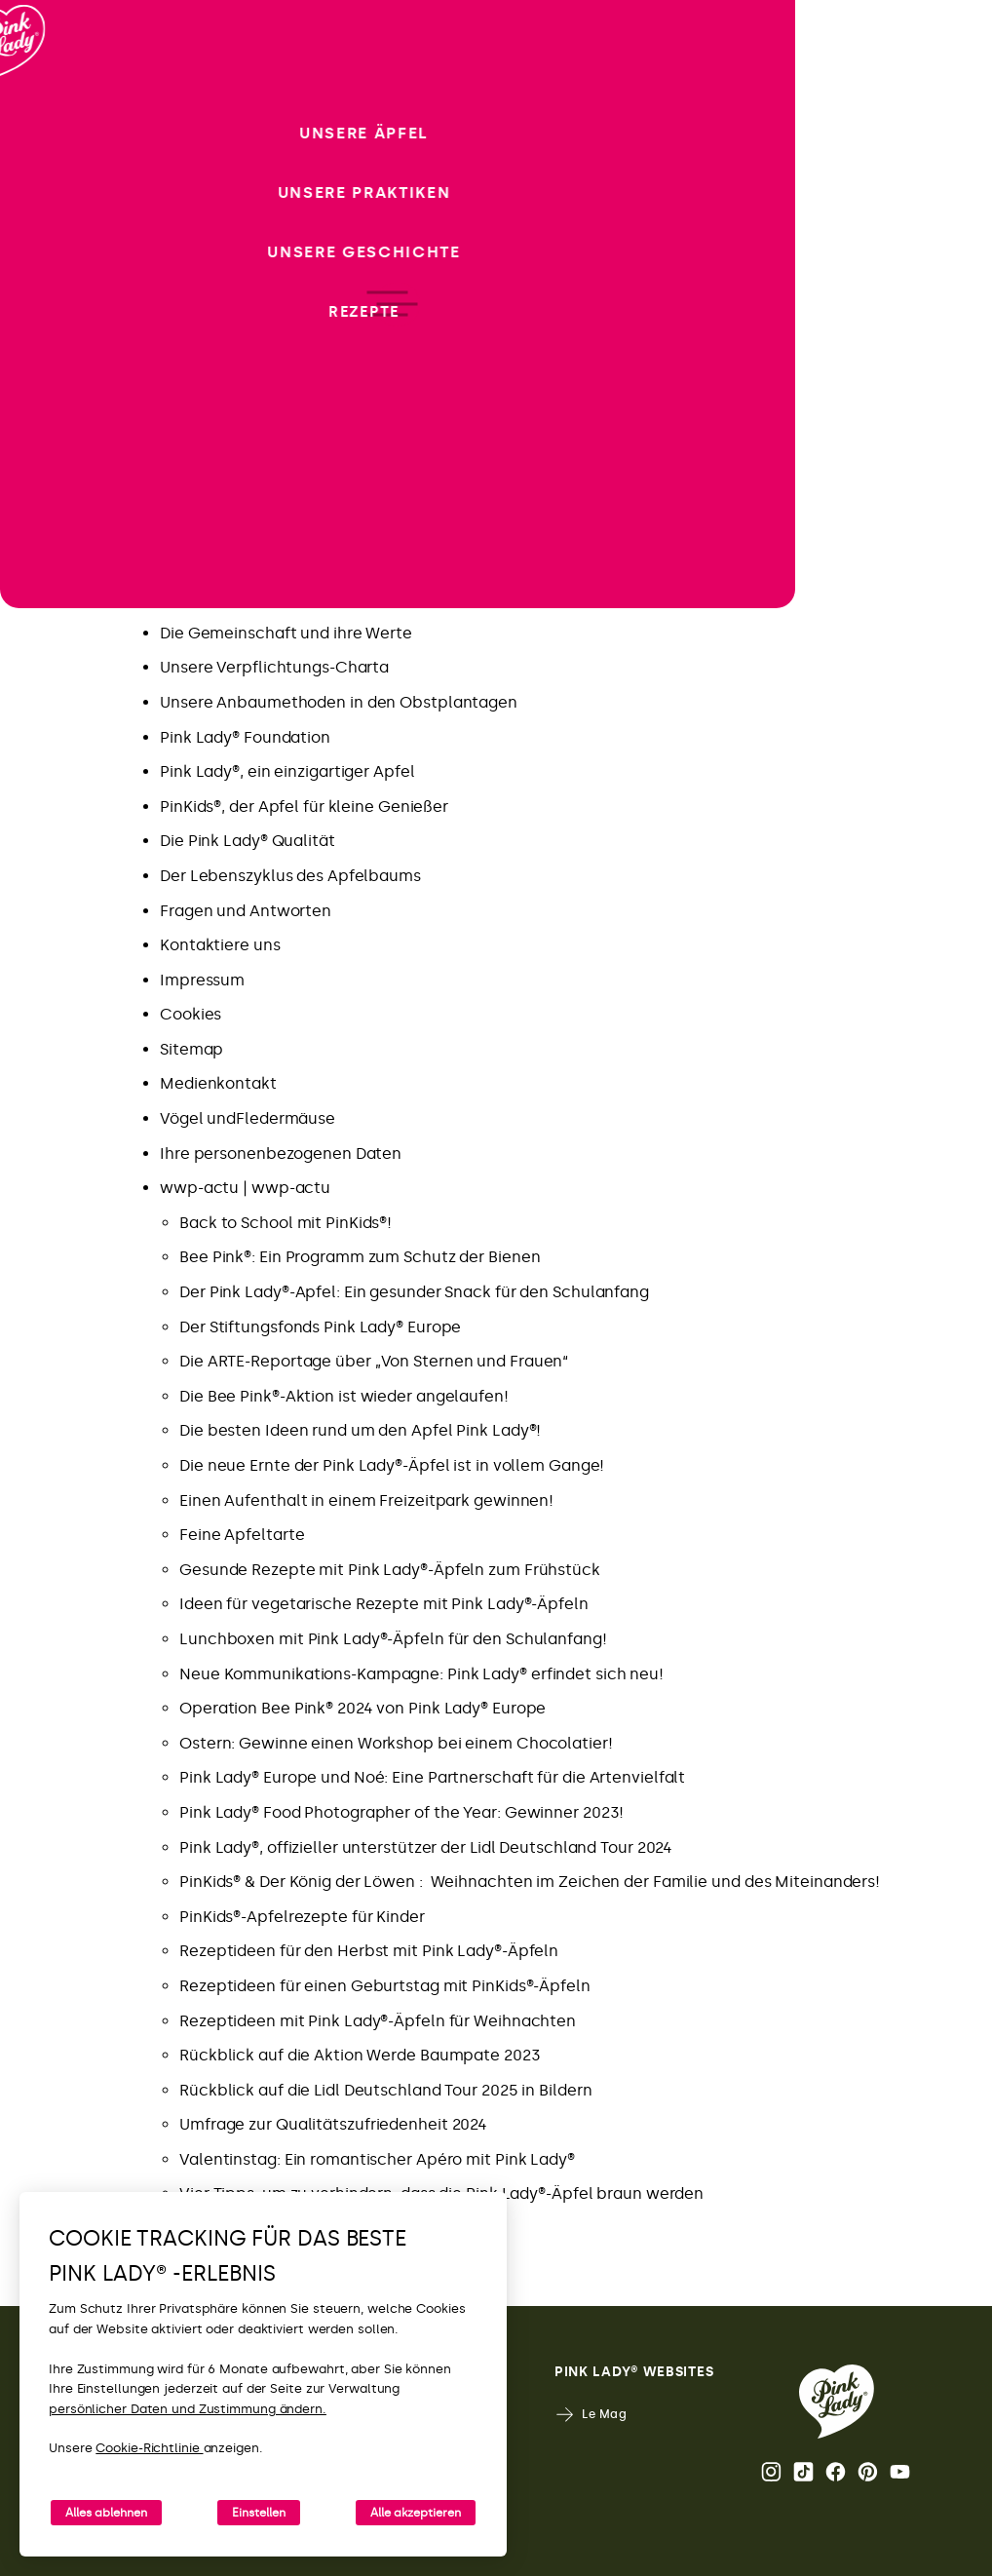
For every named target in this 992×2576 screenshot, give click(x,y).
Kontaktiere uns (220, 945)
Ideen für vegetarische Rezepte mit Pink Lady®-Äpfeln (384, 1604)
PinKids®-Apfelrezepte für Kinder (302, 1916)
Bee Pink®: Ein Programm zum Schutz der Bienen (360, 1257)
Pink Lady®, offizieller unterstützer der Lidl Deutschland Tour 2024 (425, 1847)
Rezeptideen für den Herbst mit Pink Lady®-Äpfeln (368, 1951)
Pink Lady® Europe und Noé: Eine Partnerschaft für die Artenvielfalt (432, 1777)
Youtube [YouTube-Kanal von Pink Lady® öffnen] (900, 2471)
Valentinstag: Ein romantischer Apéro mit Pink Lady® (377, 2159)
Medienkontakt (218, 1083)
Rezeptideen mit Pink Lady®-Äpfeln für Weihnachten (377, 2021)
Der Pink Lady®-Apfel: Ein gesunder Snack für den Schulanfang (414, 1292)
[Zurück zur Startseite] (50, 96)
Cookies (190, 1014)
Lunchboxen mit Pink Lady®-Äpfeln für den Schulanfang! (393, 1639)
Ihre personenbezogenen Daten (280, 1153)
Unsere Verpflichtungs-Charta (274, 667)
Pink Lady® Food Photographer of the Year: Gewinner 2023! (401, 1812)
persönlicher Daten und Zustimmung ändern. (187, 2409)
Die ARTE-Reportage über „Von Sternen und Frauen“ (373, 1361)
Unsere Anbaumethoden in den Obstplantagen (338, 702)
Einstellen (259, 2512)
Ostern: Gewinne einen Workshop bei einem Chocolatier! (396, 1743)
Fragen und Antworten (245, 911)
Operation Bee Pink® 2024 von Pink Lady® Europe (362, 1708)
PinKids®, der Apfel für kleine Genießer (304, 806)
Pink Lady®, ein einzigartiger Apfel (287, 771)
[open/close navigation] (51, 1288)
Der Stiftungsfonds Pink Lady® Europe (320, 1327)
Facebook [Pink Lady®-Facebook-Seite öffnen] (835, 2471)
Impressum (202, 980)
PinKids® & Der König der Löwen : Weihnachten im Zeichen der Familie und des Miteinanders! (529, 1881)
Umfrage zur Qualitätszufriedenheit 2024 (333, 2124)
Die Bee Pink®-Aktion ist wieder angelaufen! (344, 1396)
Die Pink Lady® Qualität (247, 840)
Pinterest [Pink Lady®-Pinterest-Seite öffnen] (868, 2471)
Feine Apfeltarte (241, 1534)
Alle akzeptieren (415, 2512)
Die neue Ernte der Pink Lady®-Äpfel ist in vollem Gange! (391, 1465)
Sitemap (191, 1049)
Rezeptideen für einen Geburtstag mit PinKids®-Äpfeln (385, 1986)
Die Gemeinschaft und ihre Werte (286, 633)
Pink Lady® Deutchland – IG (264, 493)
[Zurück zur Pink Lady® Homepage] (836, 2402)
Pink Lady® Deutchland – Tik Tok (281, 528)
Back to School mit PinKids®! (285, 1222)
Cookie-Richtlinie (149, 2448)
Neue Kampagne (223, 355)
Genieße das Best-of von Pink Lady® (295, 459)
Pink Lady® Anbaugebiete (257, 598)
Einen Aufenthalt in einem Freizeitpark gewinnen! (366, 1500)
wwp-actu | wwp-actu (245, 1187)
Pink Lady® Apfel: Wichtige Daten (285, 564)
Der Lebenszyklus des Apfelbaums (290, 875)
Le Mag (591, 2415)
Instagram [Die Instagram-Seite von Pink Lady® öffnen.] (771, 2471)
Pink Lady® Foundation (245, 737)
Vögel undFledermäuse (247, 1118)
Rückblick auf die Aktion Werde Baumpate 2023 (360, 2055)
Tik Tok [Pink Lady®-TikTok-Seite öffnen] (803, 2471)
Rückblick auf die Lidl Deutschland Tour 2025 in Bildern (385, 2090)
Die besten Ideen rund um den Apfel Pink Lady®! (360, 1430)
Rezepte (191, 390)
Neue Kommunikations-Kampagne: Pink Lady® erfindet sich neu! (421, 1674)
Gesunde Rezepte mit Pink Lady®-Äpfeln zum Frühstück (389, 1569)
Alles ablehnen (106, 2512)
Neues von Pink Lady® (242, 424)
